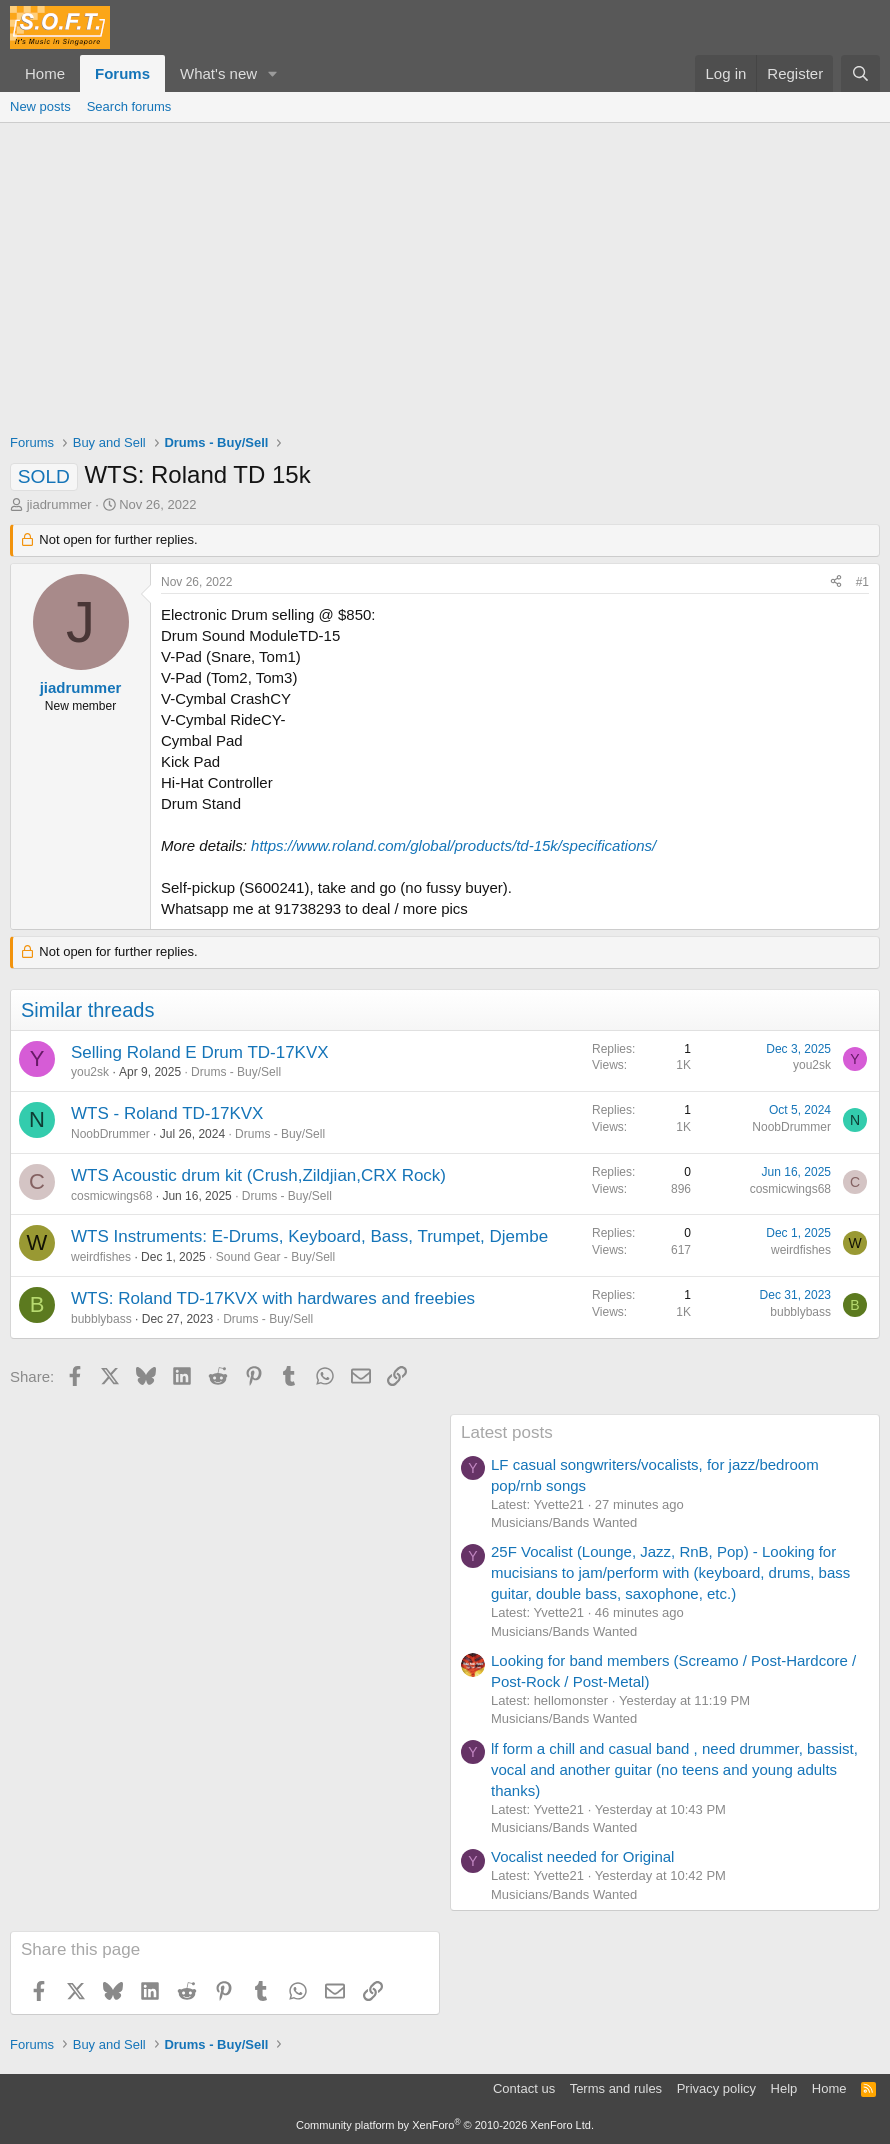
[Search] (860, 73)
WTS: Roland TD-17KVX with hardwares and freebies (273, 1298)
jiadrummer (59, 504)
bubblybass (101, 1319)
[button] (273, 73)
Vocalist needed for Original (582, 1856)
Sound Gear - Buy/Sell (275, 1257)
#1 (862, 582)
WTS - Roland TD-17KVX (167, 1113)
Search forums (129, 106)
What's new (218, 73)
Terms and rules (616, 2088)
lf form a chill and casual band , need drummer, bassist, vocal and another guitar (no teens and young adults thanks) (674, 1769)
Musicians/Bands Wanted (564, 1522)
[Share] (836, 582)
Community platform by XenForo (445, 2125)
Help (784, 2088)
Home (45, 73)
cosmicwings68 (111, 1196)
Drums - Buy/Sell (236, 1072)
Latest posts (507, 1432)
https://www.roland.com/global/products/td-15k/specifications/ (453, 845)
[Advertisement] (445, 273)
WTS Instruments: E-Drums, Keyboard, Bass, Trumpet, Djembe (309, 1236)
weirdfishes (101, 1257)
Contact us (524, 2088)
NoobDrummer (110, 1134)
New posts (40, 106)
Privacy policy (716, 2088)
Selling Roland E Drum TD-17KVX (200, 1052)
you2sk (90, 1072)
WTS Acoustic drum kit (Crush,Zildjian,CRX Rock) (258, 1175)
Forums (122, 73)
